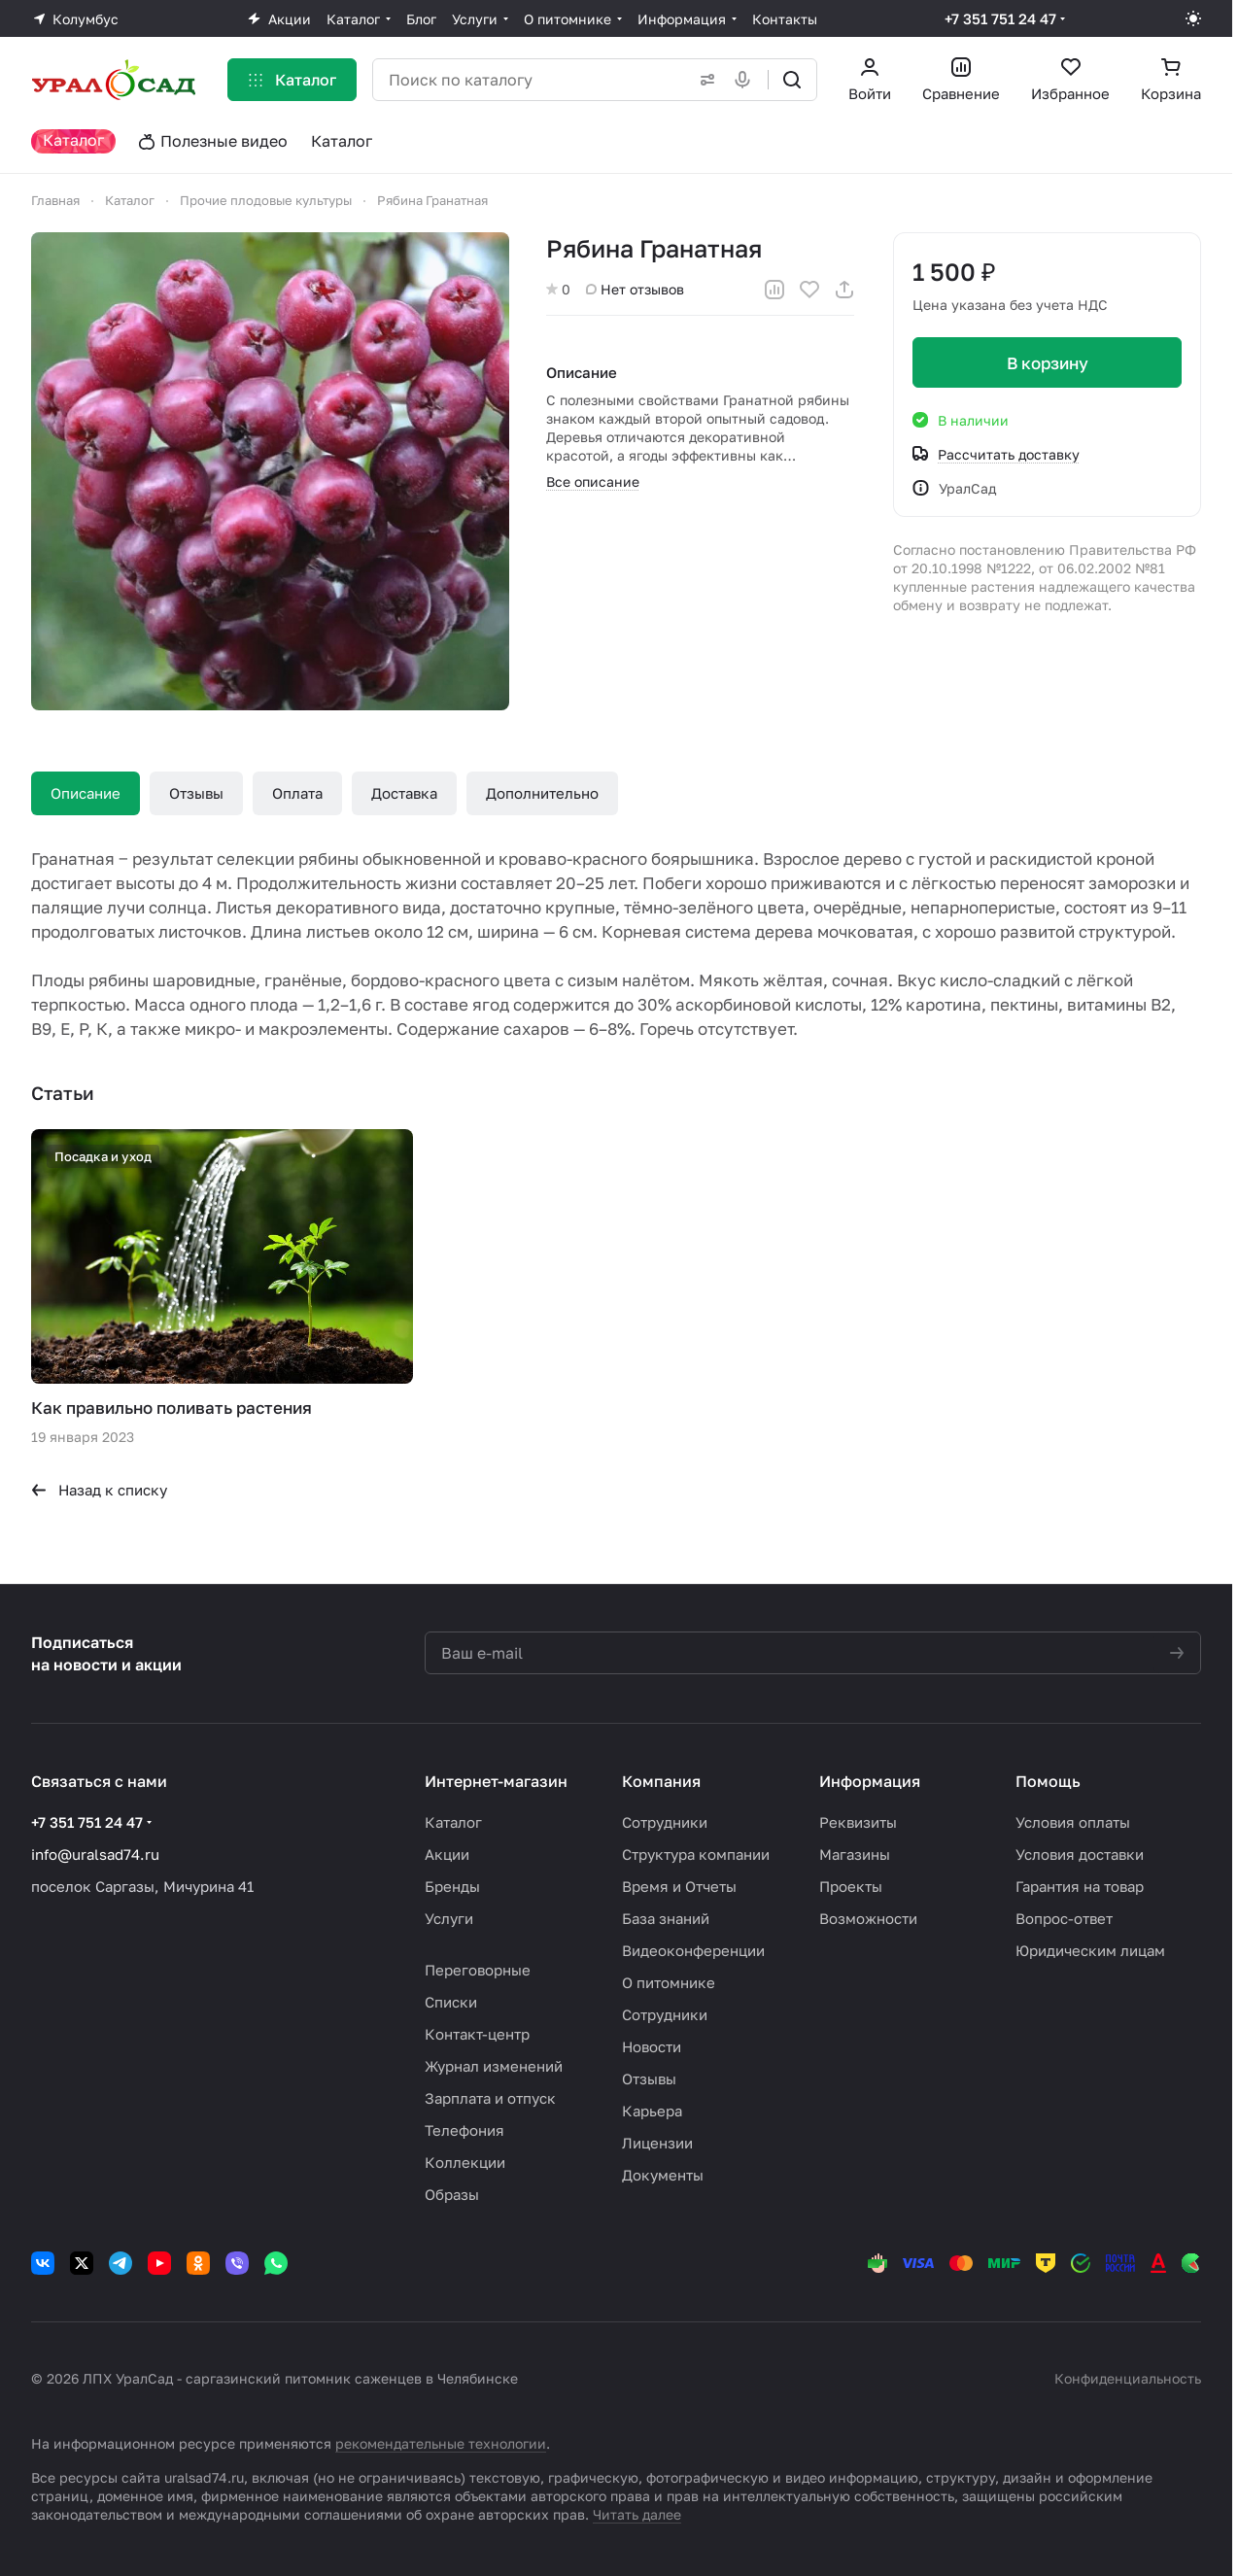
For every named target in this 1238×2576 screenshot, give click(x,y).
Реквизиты (858, 1822)
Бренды (452, 1886)
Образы (452, 2194)
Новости (651, 2046)
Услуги (449, 1918)
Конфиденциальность (1127, 2378)
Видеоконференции (693, 1950)
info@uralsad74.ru (95, 1854)
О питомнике (668, 1982)
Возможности (868, 1918)
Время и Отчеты (679, 1886)
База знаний (665, 1918)
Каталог (453, 1822)
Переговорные (478, 1969)
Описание (85, 793)
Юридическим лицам (1090, 1950)
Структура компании (696, 1854)
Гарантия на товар (1079, 1886)
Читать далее (637, 2514)
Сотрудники (664, 1822)
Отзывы (196, 793)
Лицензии (657, 2142)
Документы (663, 2174)
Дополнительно (542, 793)
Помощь (1048, 1781)
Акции (447, 1854)
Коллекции (465, 2162)
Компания (661, 1781)
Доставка (404, 793)
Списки (451, 2001)
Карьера (652, 2110)
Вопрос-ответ (1064, 1918)
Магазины (854, 1854)
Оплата (297, 793)
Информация (869, 1781)
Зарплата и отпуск (490, 2098)
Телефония (464, 2130)
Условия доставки (1079, 1854)
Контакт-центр (477, 2034)
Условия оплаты (1072, 1822)
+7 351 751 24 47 (1000, 18)
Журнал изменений (494, 2066)
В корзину (1046, 363)
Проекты (850, 1886)
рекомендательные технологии (440, 2443)
